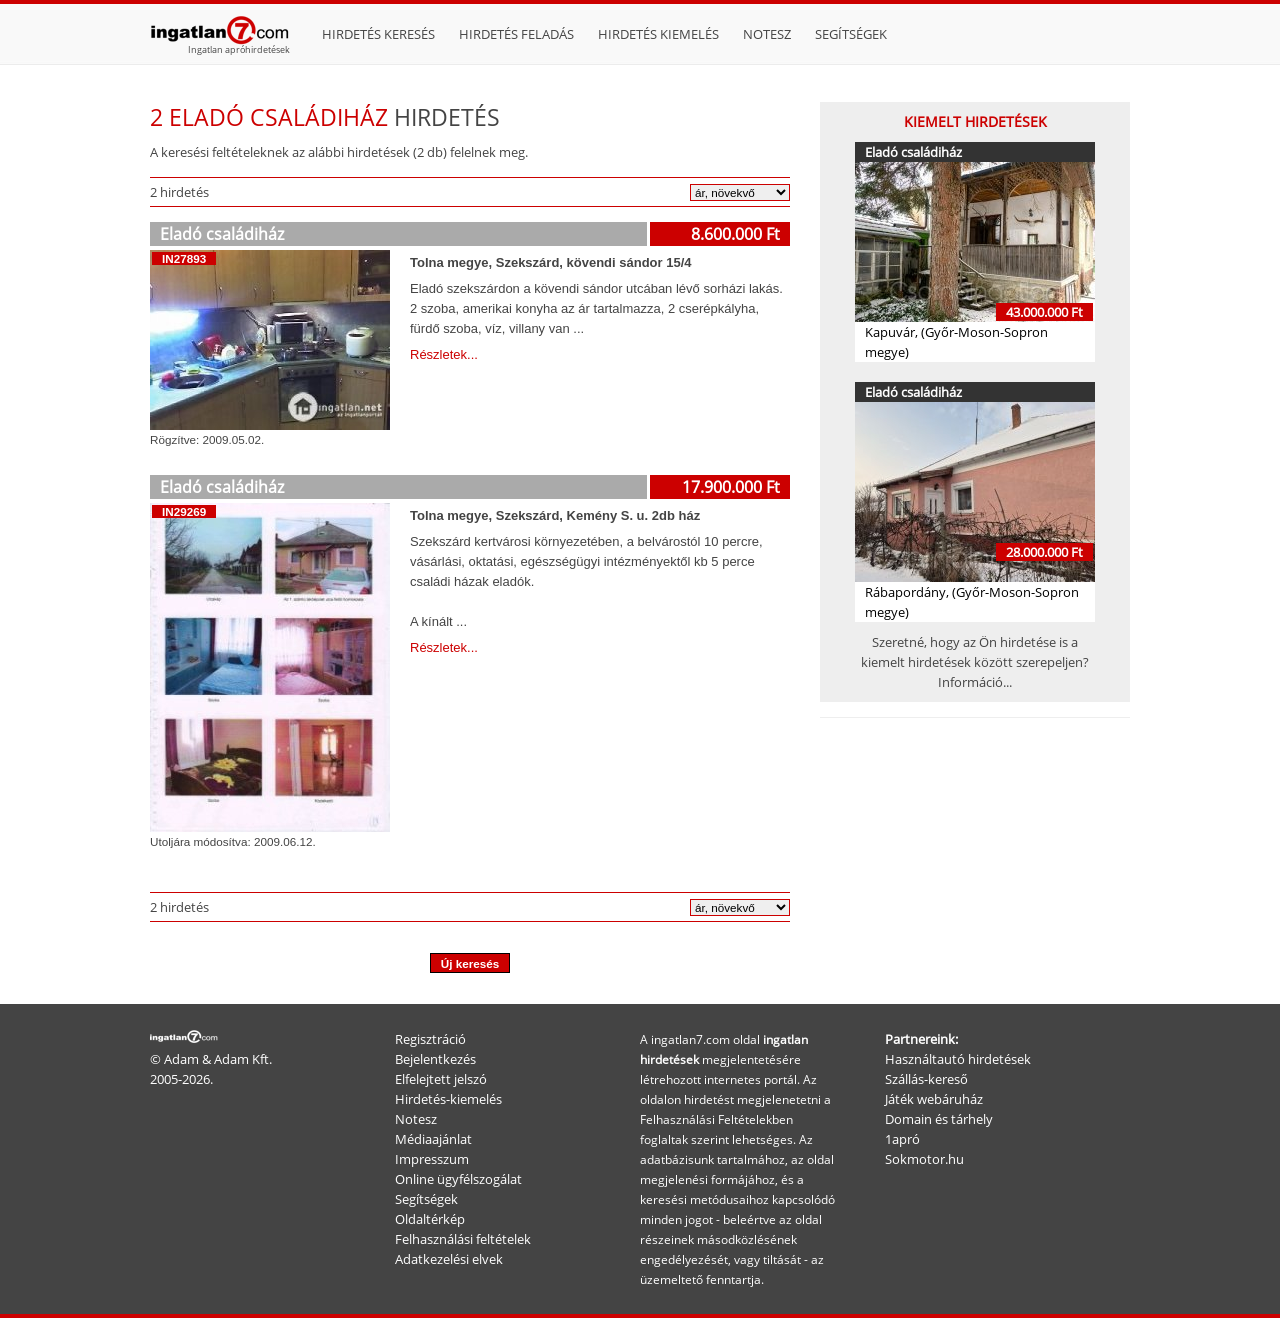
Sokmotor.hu (924, 1159)
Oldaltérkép (430, 1219)
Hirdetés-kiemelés (448, 1099)
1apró (902, 1139)
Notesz (767, 34)
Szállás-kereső (926, 1079)
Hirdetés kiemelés (658, 34)
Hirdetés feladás (516, 34)
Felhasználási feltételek (463, 1239)
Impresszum (432, 1159)
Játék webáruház (934, 1099)
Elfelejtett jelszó (441, 1079)
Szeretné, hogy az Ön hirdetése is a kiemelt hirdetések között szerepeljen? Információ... (975, 662)
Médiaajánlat (433, 1139)
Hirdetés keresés (378, 34)
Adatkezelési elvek (449, 1259)
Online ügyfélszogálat (458, 1179)
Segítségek (851, 34)
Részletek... (444, 354)
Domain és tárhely (939, 1119)
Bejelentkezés (435, 1059)
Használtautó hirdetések (958, 1059)
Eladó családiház (222, 234)
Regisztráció (430, 1039)
